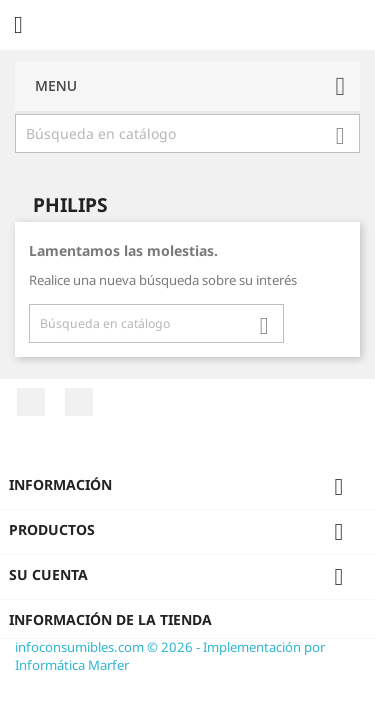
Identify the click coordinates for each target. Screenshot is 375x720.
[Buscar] (187, 134)
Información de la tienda (110, 619)
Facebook (31, 402)
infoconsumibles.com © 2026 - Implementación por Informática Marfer (170, 656)
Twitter (79, 402)
